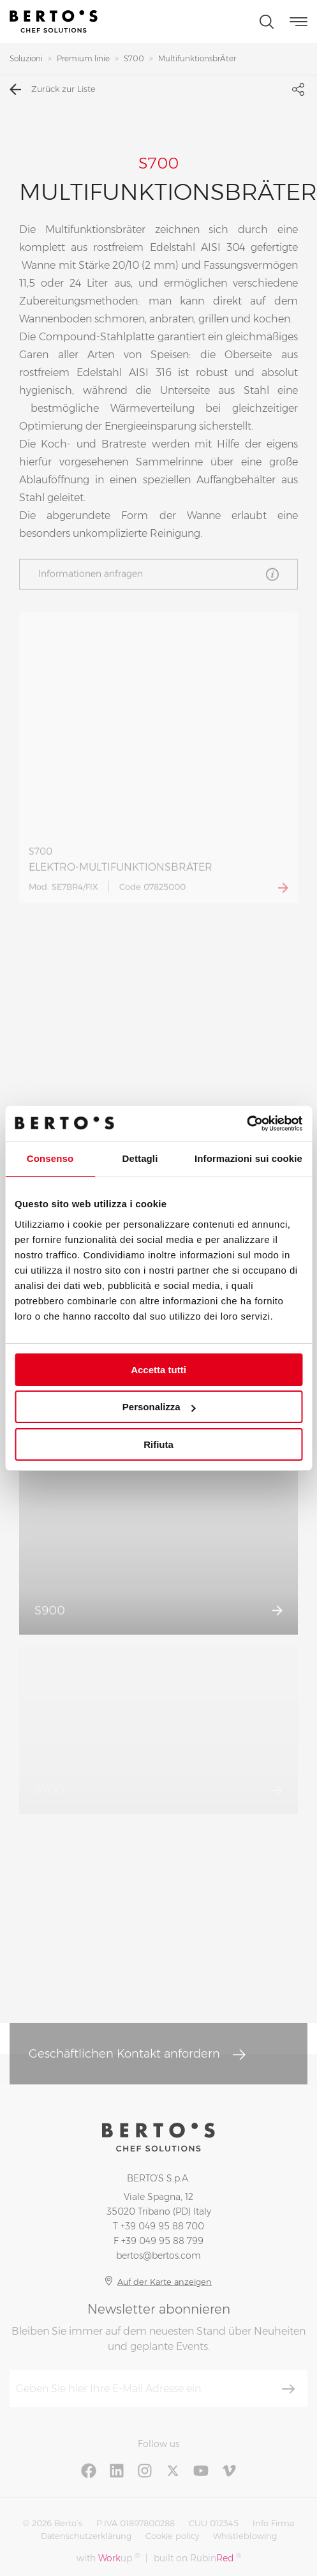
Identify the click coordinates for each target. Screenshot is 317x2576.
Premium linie (83, 58)
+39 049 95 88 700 (162, 2226)
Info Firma (273, 2523)
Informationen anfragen (158, 576)
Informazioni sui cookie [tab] (248, 1158)
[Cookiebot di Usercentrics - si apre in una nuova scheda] (246, 1123)
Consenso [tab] (50, 1158)
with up (108, 2558)
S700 (134, 58)
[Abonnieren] (288, 2389)
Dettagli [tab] (140, 1158)
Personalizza (159, 1406)
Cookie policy (172, 2536)
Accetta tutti (158, 1369)
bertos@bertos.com (158, 2255)
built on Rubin (197, 2558)
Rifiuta (158, 1444)
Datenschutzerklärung (86, 2536)
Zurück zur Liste (53, 89)
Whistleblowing (245, 2536)
